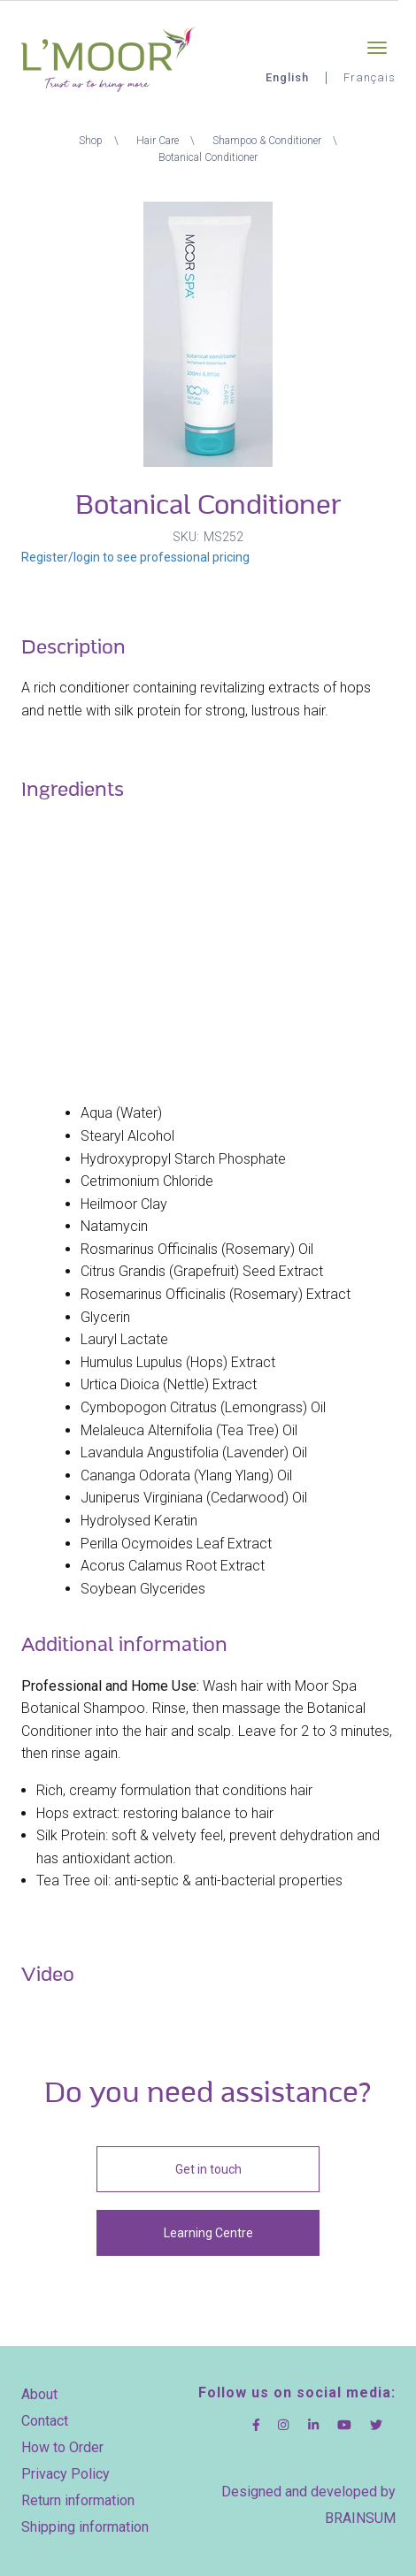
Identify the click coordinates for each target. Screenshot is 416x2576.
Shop (91, 140)
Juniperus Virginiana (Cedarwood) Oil (194, 1497)
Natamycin (114, 1226)
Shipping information (85, 2527)
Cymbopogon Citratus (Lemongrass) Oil (203, 1407)
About (39, 2394)
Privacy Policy (65, 2473)
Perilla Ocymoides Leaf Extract (176, 1543)
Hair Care (157, 140)
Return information (78, 2500)
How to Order (62, 2447)
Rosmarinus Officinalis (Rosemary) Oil (197, 1249)
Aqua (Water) (121, 1113)
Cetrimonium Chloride (147, 1181)
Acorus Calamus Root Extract (173, 1565)
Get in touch (208, 2169)
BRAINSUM (360, 2518)
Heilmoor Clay (124, 1204)
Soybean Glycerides (143, 1588)
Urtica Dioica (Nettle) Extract (169, 1384)
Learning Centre (208, 2233)
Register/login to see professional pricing (135, 557)
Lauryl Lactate (124, 1339)
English (287, 77)
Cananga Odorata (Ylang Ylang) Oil (186, 1475)
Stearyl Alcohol (127, 1135)
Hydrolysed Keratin (139, 1520)
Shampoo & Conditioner (266, 140)
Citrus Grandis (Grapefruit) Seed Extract (202, 1271)
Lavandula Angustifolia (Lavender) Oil (194, 1452)
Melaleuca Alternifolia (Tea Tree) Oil (189, 1430)
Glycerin (105, 1317)
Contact (44, 2420)
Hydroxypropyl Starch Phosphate (183, 1158)
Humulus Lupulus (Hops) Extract (178, 1362)
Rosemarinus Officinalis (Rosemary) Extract (216, 1294)
